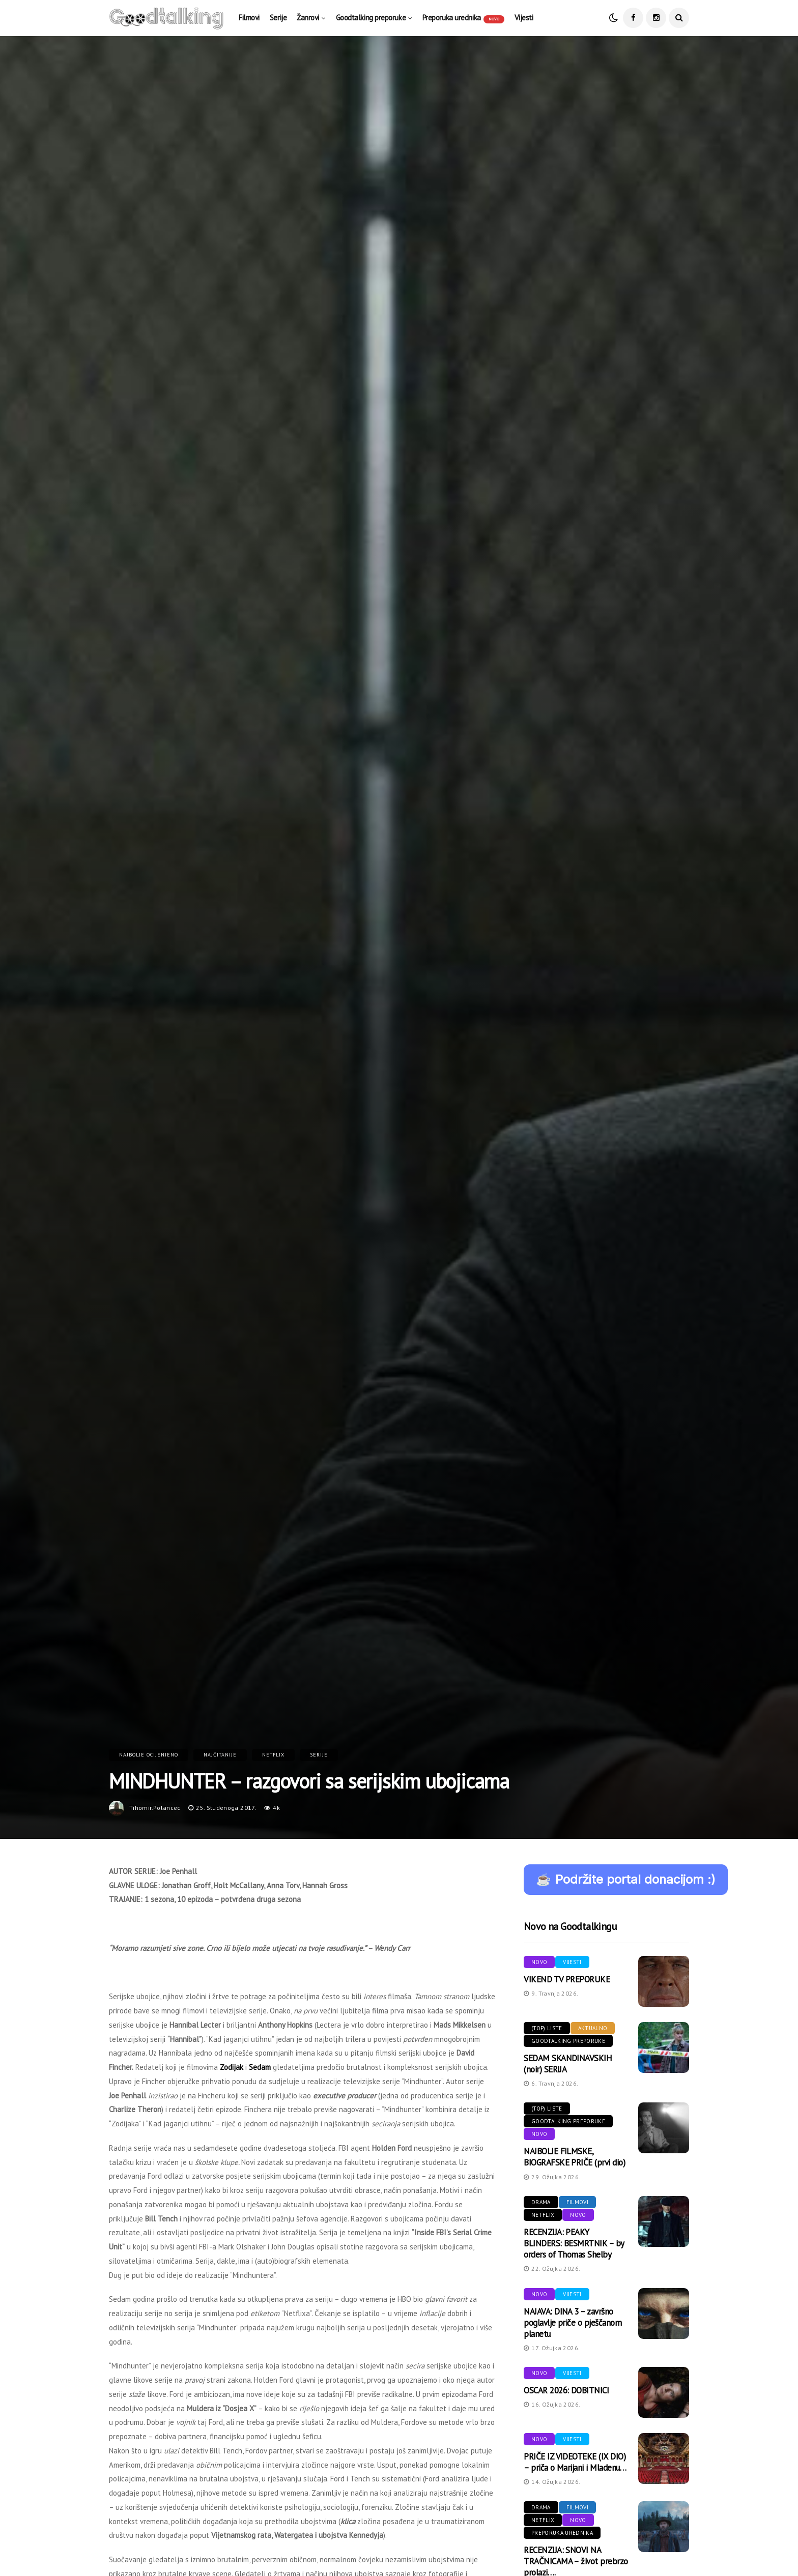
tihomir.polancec (155, 1807)
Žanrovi (308, 17)
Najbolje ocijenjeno (148, 1754)
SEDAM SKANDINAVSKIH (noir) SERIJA (568, 2064)
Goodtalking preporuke (371, 17)
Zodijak (231, 2067)
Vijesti (524, 17)
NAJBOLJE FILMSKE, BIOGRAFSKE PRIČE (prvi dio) (574, 2157)
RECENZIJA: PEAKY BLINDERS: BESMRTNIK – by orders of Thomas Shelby (574, 2243)
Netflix (273, 1754)
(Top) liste (546, 2028)
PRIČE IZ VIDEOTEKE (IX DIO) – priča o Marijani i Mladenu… (575, 2462)
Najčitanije (220, 1754)
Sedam (260, 2067)
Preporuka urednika (463, 18)
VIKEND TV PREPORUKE (567, 1979)
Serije (278, 17)
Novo (539, 1962)
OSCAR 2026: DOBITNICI (566, 2390)
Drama (541, 2202)
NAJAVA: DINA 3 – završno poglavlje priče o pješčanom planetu (572, 2322)
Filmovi (249, 17)
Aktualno (593, 2028)
